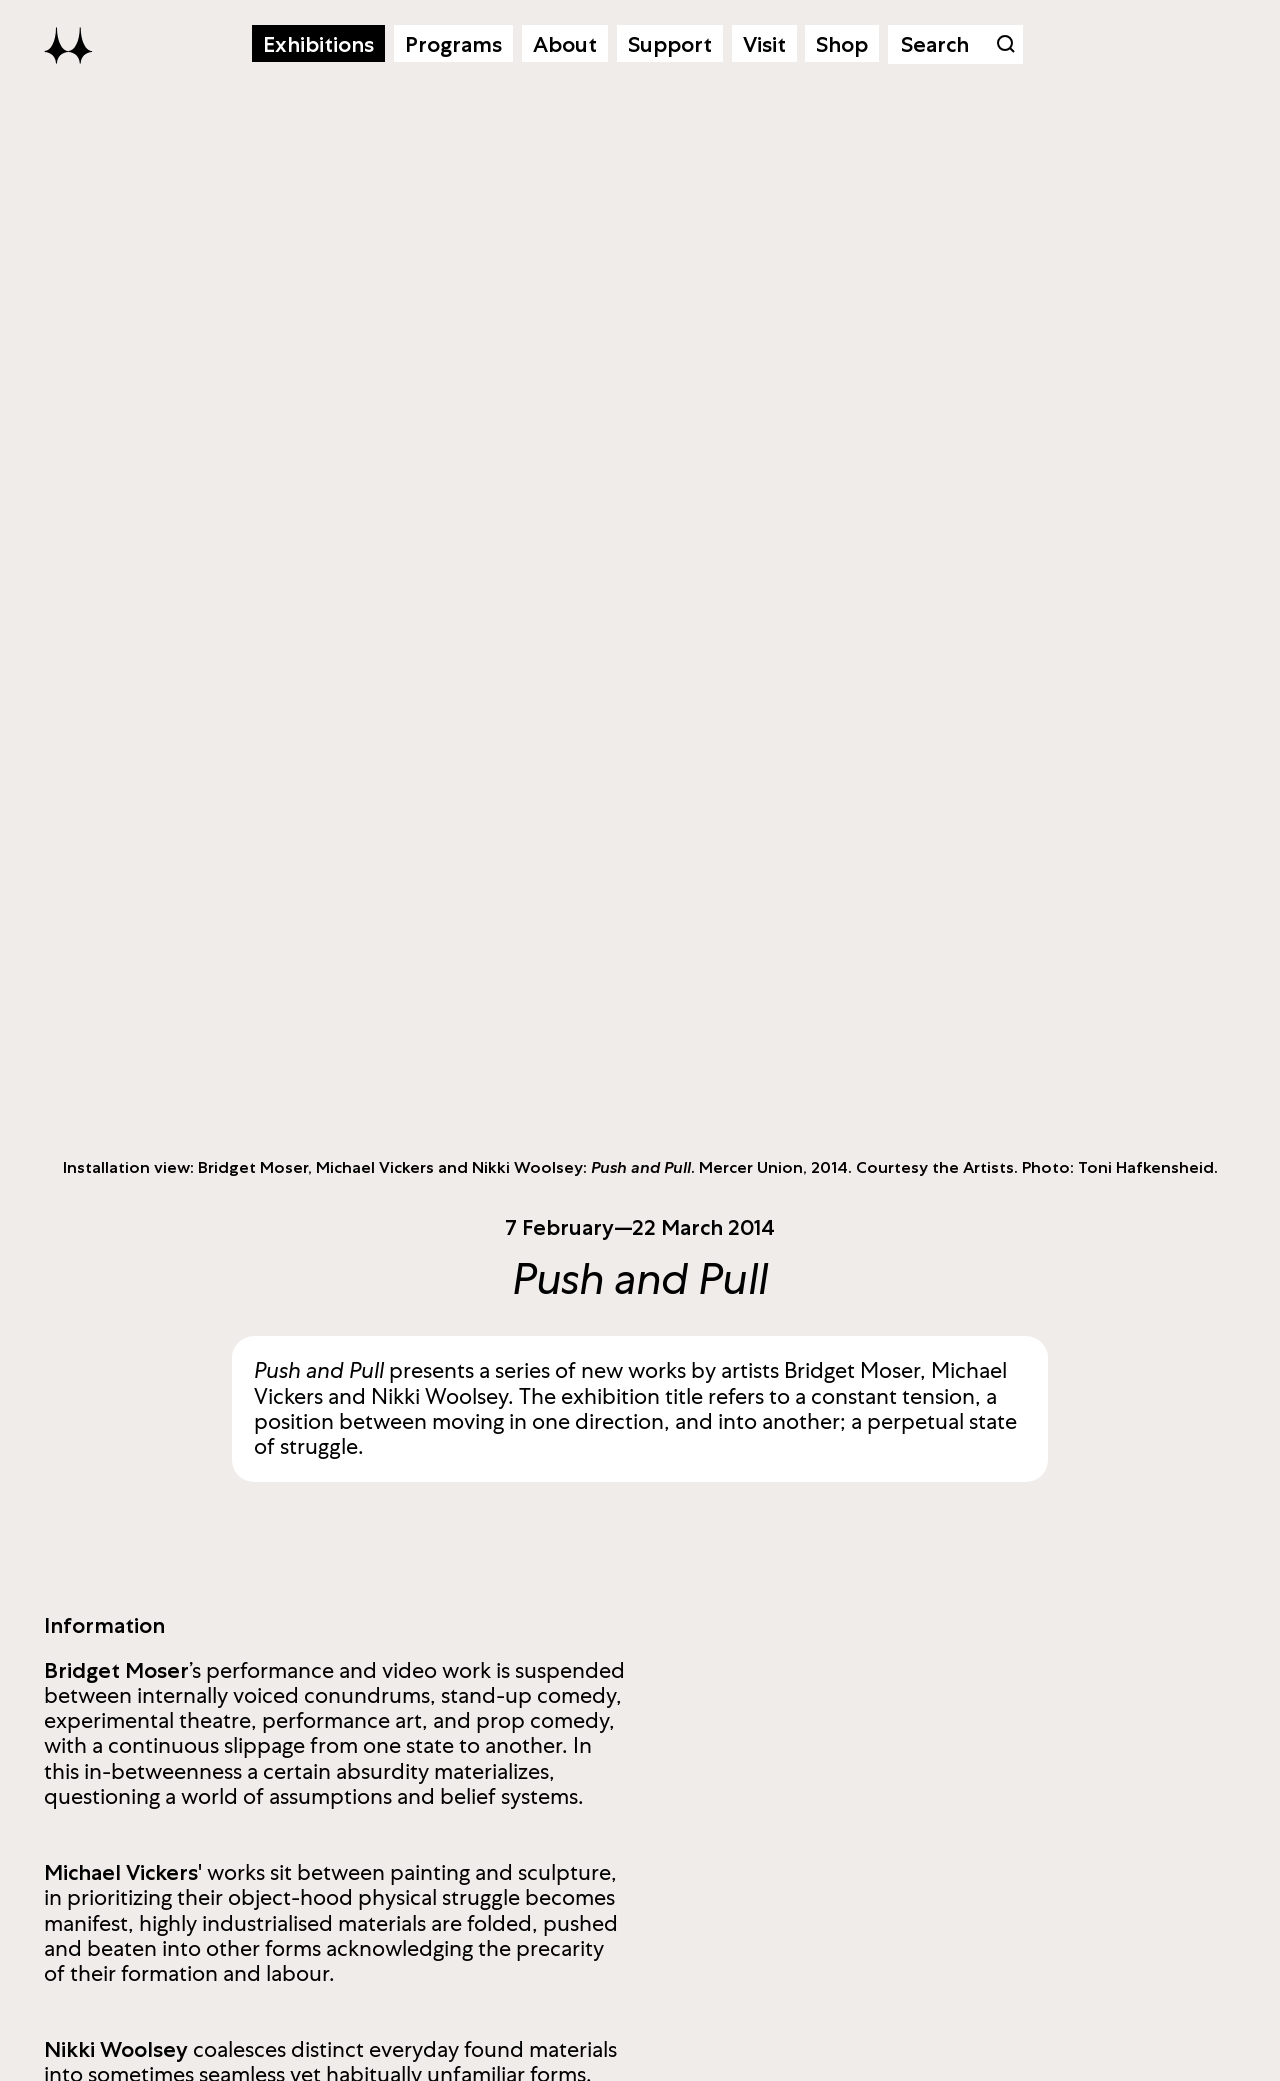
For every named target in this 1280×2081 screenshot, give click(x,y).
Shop (842, 44)
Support (670, 44)
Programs (453, 44)
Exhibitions (318, 44)
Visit (764, 44)
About (565, 44)
